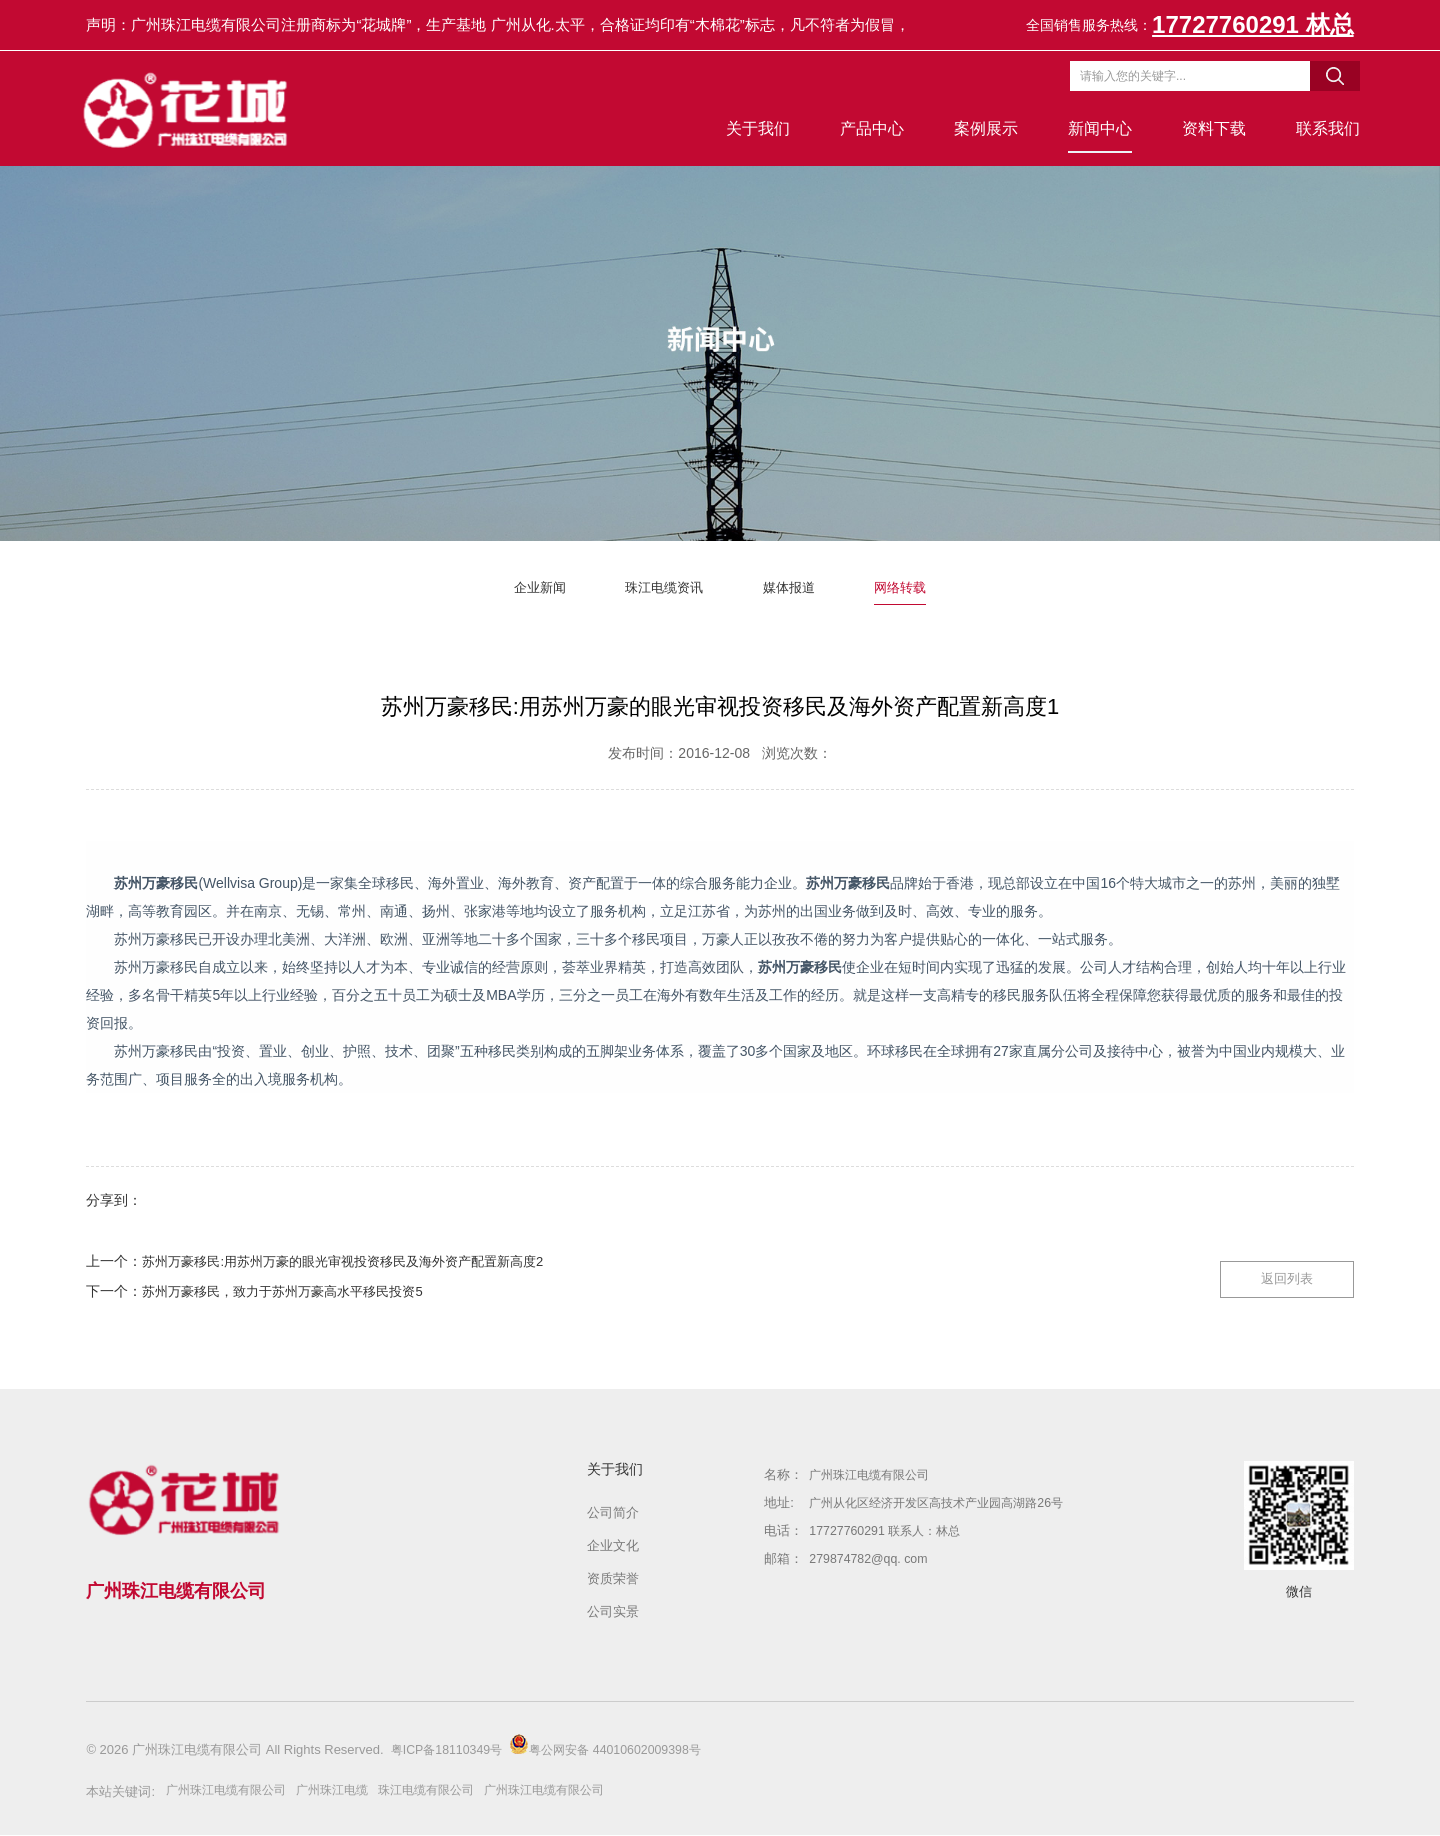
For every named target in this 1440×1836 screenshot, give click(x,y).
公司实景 (613, 1612)
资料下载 (1208, 128)
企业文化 (613, 1546)
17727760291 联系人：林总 (889, 1531)
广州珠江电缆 (345, 1791)
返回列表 (1275, 1267)
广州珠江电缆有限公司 (874, 1475)
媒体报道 (795, 587)
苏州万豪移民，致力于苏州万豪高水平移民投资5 (303, 1292)
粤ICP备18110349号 (450, 1750)
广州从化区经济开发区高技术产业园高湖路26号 (946, 1503)
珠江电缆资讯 (660, 587)
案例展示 (980, 128)
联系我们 (1322, 128)
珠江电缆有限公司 (446, 1791)
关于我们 (752, 128)
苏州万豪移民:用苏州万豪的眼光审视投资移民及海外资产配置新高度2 (373, 1262)
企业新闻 (526, 587)
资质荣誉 (613, 1579)
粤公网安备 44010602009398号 (617, 1746)
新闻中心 (1094, 128)
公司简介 (613, 1513)
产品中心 (866, 128)
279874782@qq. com (871, 1559)
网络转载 (914, 587)
